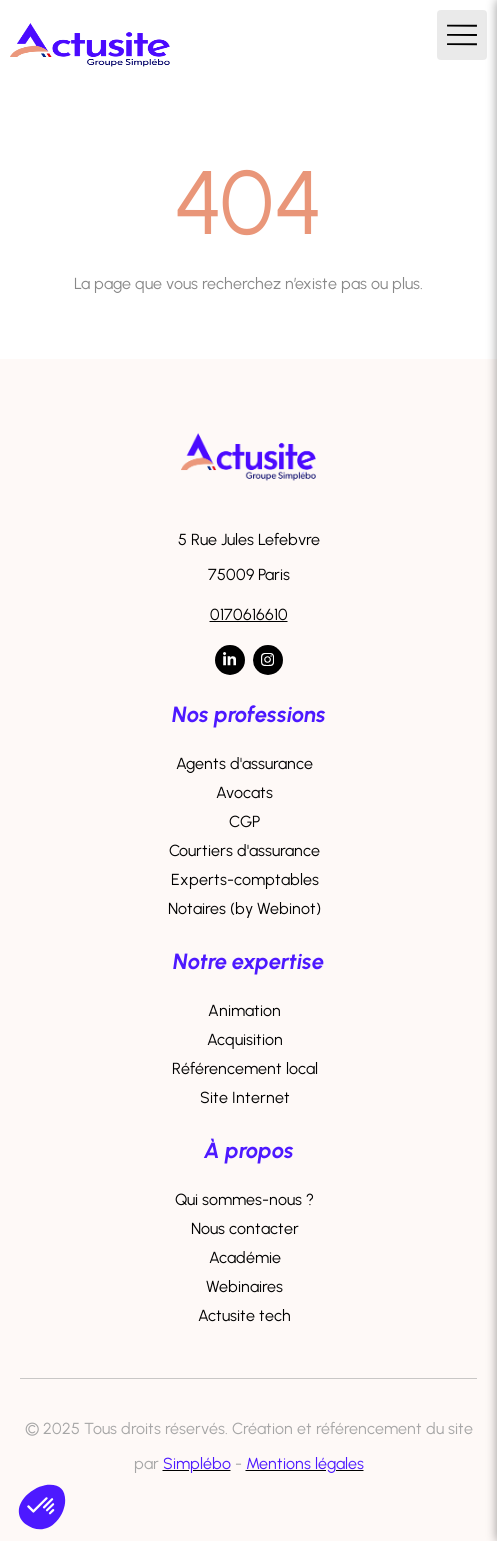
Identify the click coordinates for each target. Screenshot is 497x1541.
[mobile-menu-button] (462, 35)
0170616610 (249, 614)
